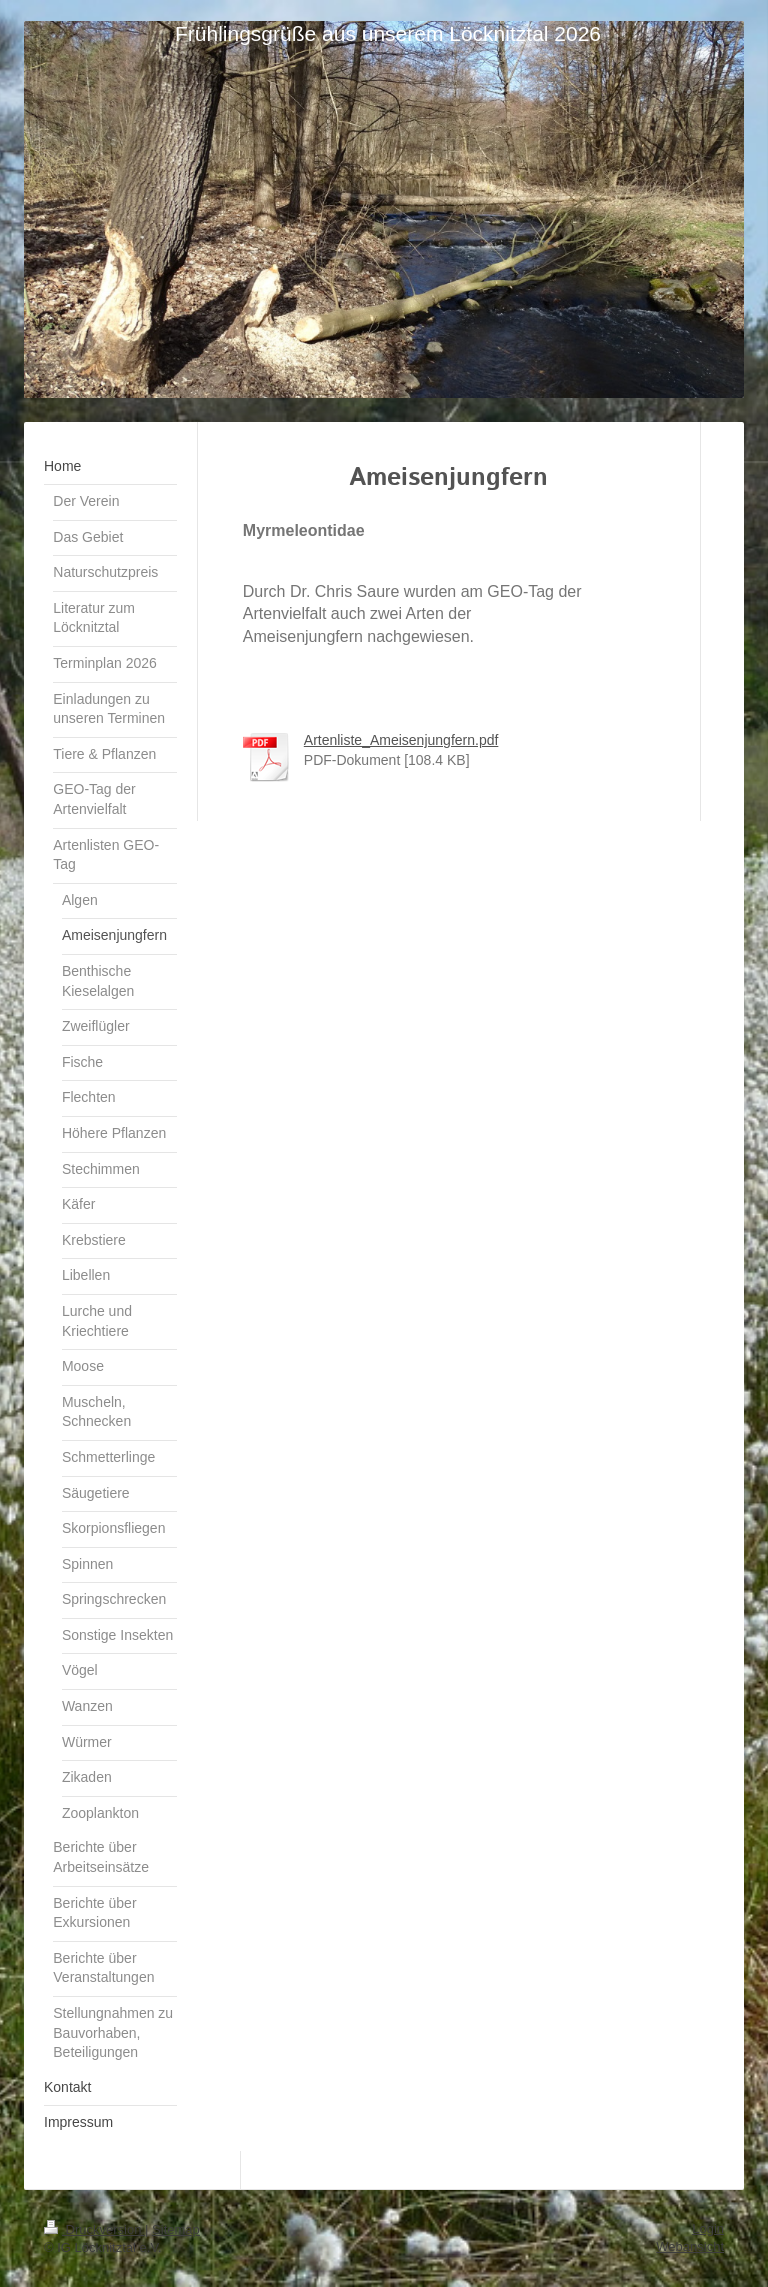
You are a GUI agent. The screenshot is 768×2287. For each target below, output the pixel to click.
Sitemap (176, 2229)
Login (708, 2228)
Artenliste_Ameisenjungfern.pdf (401, 740)
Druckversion (94, 2229)
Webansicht (690, 2246)
